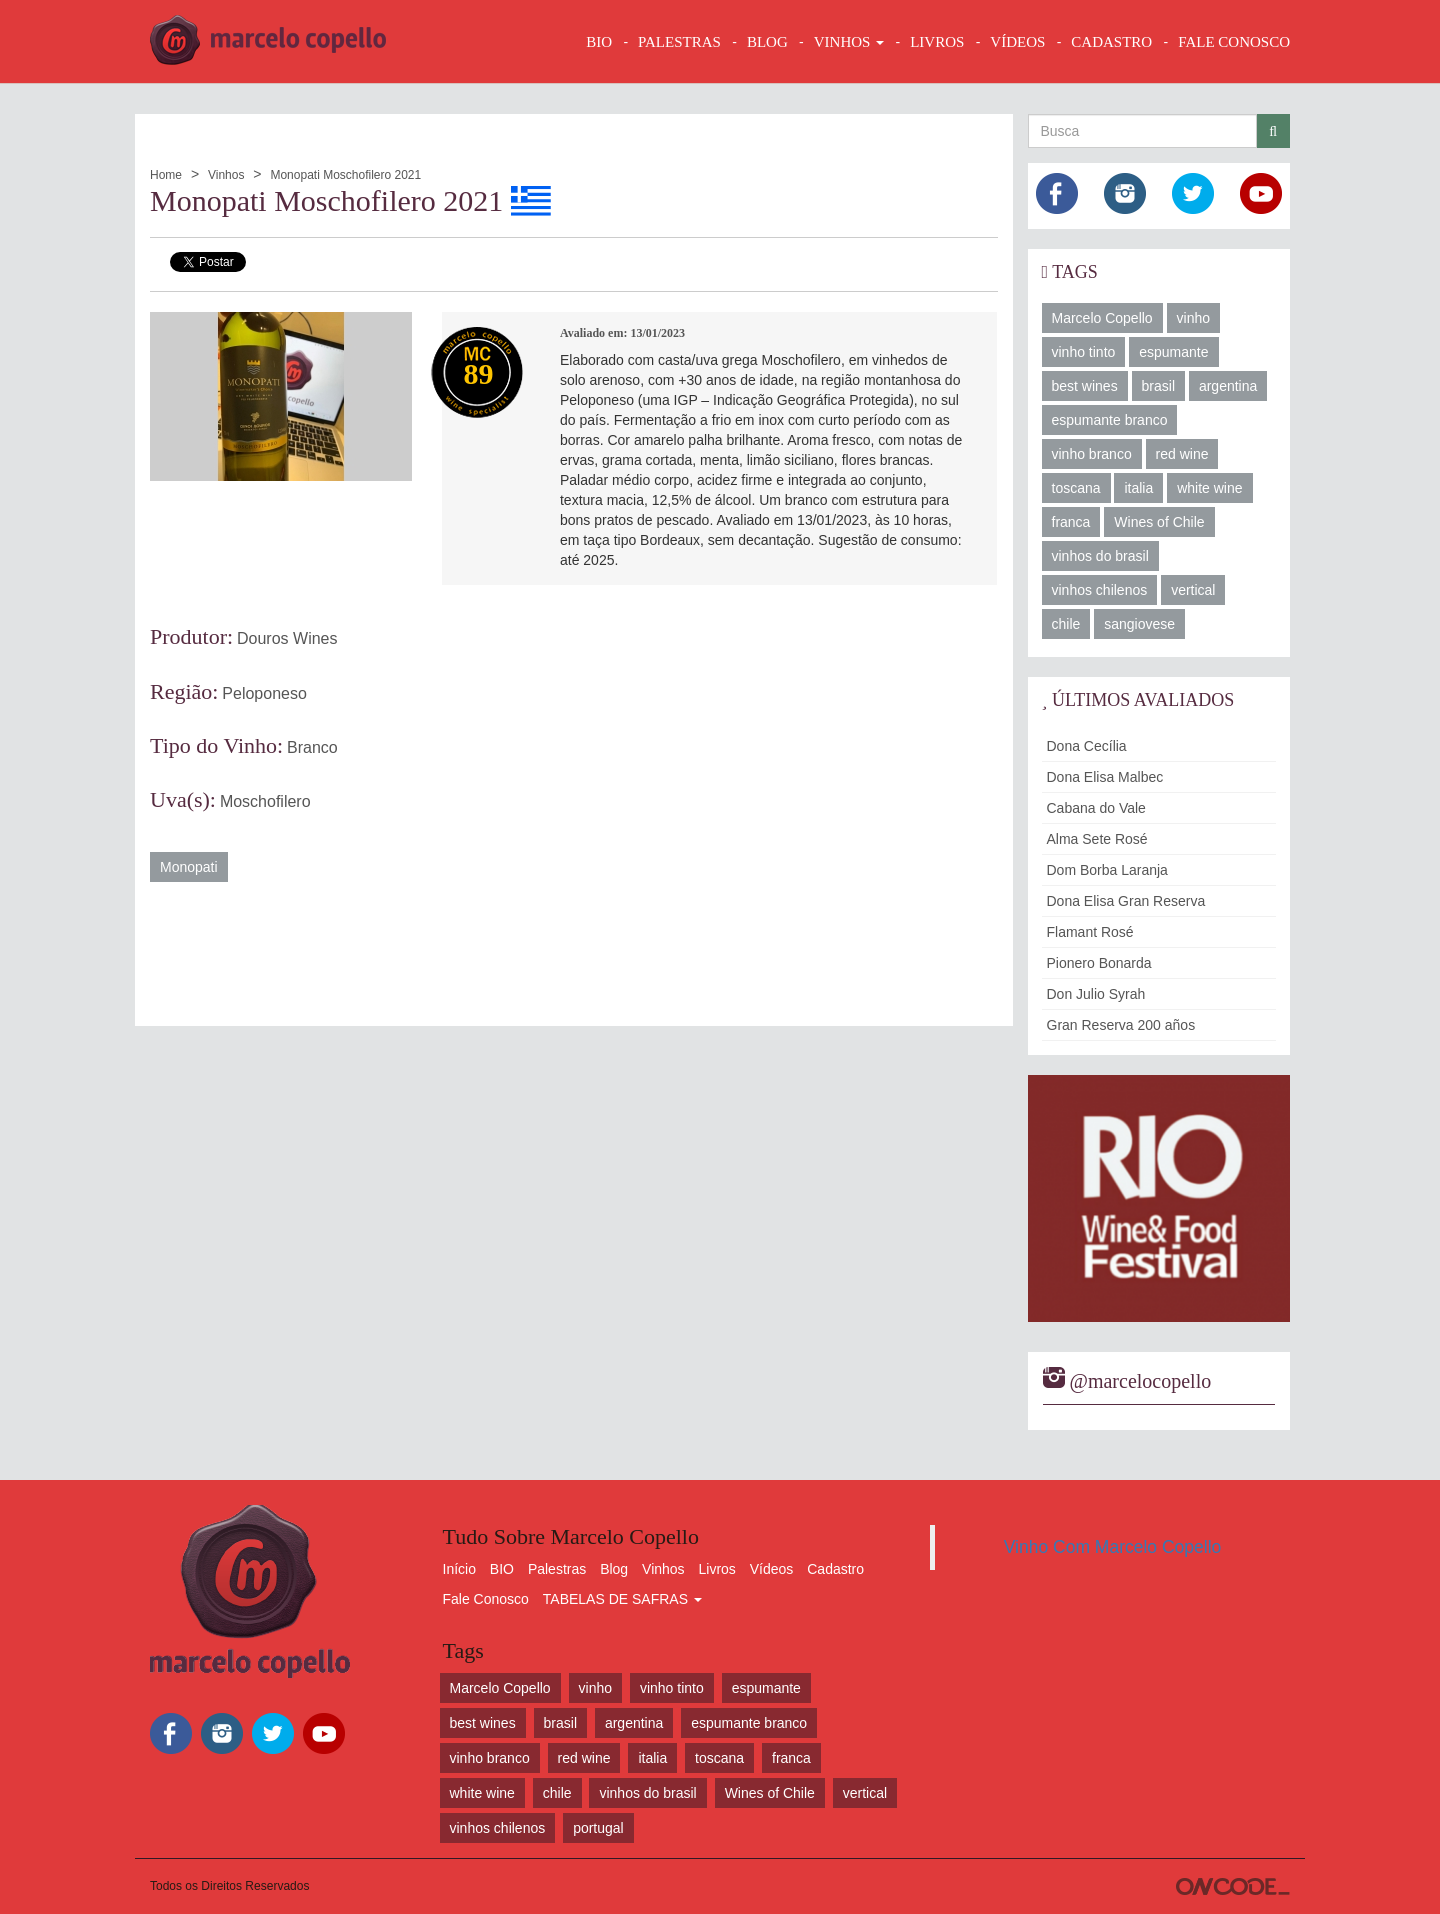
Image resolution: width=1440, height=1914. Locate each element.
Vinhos (226, 175)
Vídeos (772, 1569)
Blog (614, 1569)
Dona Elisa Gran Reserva (1126, 901)
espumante (1173, 352)
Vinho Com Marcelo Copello (1113, 1547)
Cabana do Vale (1096, 808)
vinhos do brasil (1100, 556)
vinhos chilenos (1100, 590)
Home (166, 175)
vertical (1193, 590)
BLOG (767, 42)
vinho (1193, 318)
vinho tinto (1084, 352)
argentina (1228, 386)
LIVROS (937, 42)
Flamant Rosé (1090, 932)
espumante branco (1110, 420)
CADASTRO (1111, 42)
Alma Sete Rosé (1097, 839)
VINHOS (849, 42)
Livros (717, 1569)
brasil (1158, 386)
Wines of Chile (1159, 522)
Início (459, 1569)
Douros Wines (287, 638)
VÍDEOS (1017, 42)
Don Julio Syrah (1096, 994)
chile (1066, 624)
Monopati (189, 867)
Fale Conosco (486, 1599)
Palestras (679, 42)
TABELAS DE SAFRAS (622, 1599)
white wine (1209, 488)
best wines (1085, 386)
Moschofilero (265, 801)
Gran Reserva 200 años (1121, 1025)
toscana (1076, 488)
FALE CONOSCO (1234, 42)
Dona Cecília (1087, 746)
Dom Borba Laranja (1107, 870)
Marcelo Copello (1102, 318)
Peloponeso (264, 693)
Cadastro (835, 1569)
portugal (598, 1828)
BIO (599, 42)
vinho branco (1092, 454)
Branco (312, 747)
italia (1138, 488)
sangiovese (1139, 624)
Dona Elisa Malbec (1105, 777)
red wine (1182, 454)
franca (1071, 522)
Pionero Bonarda (1099, 963)
